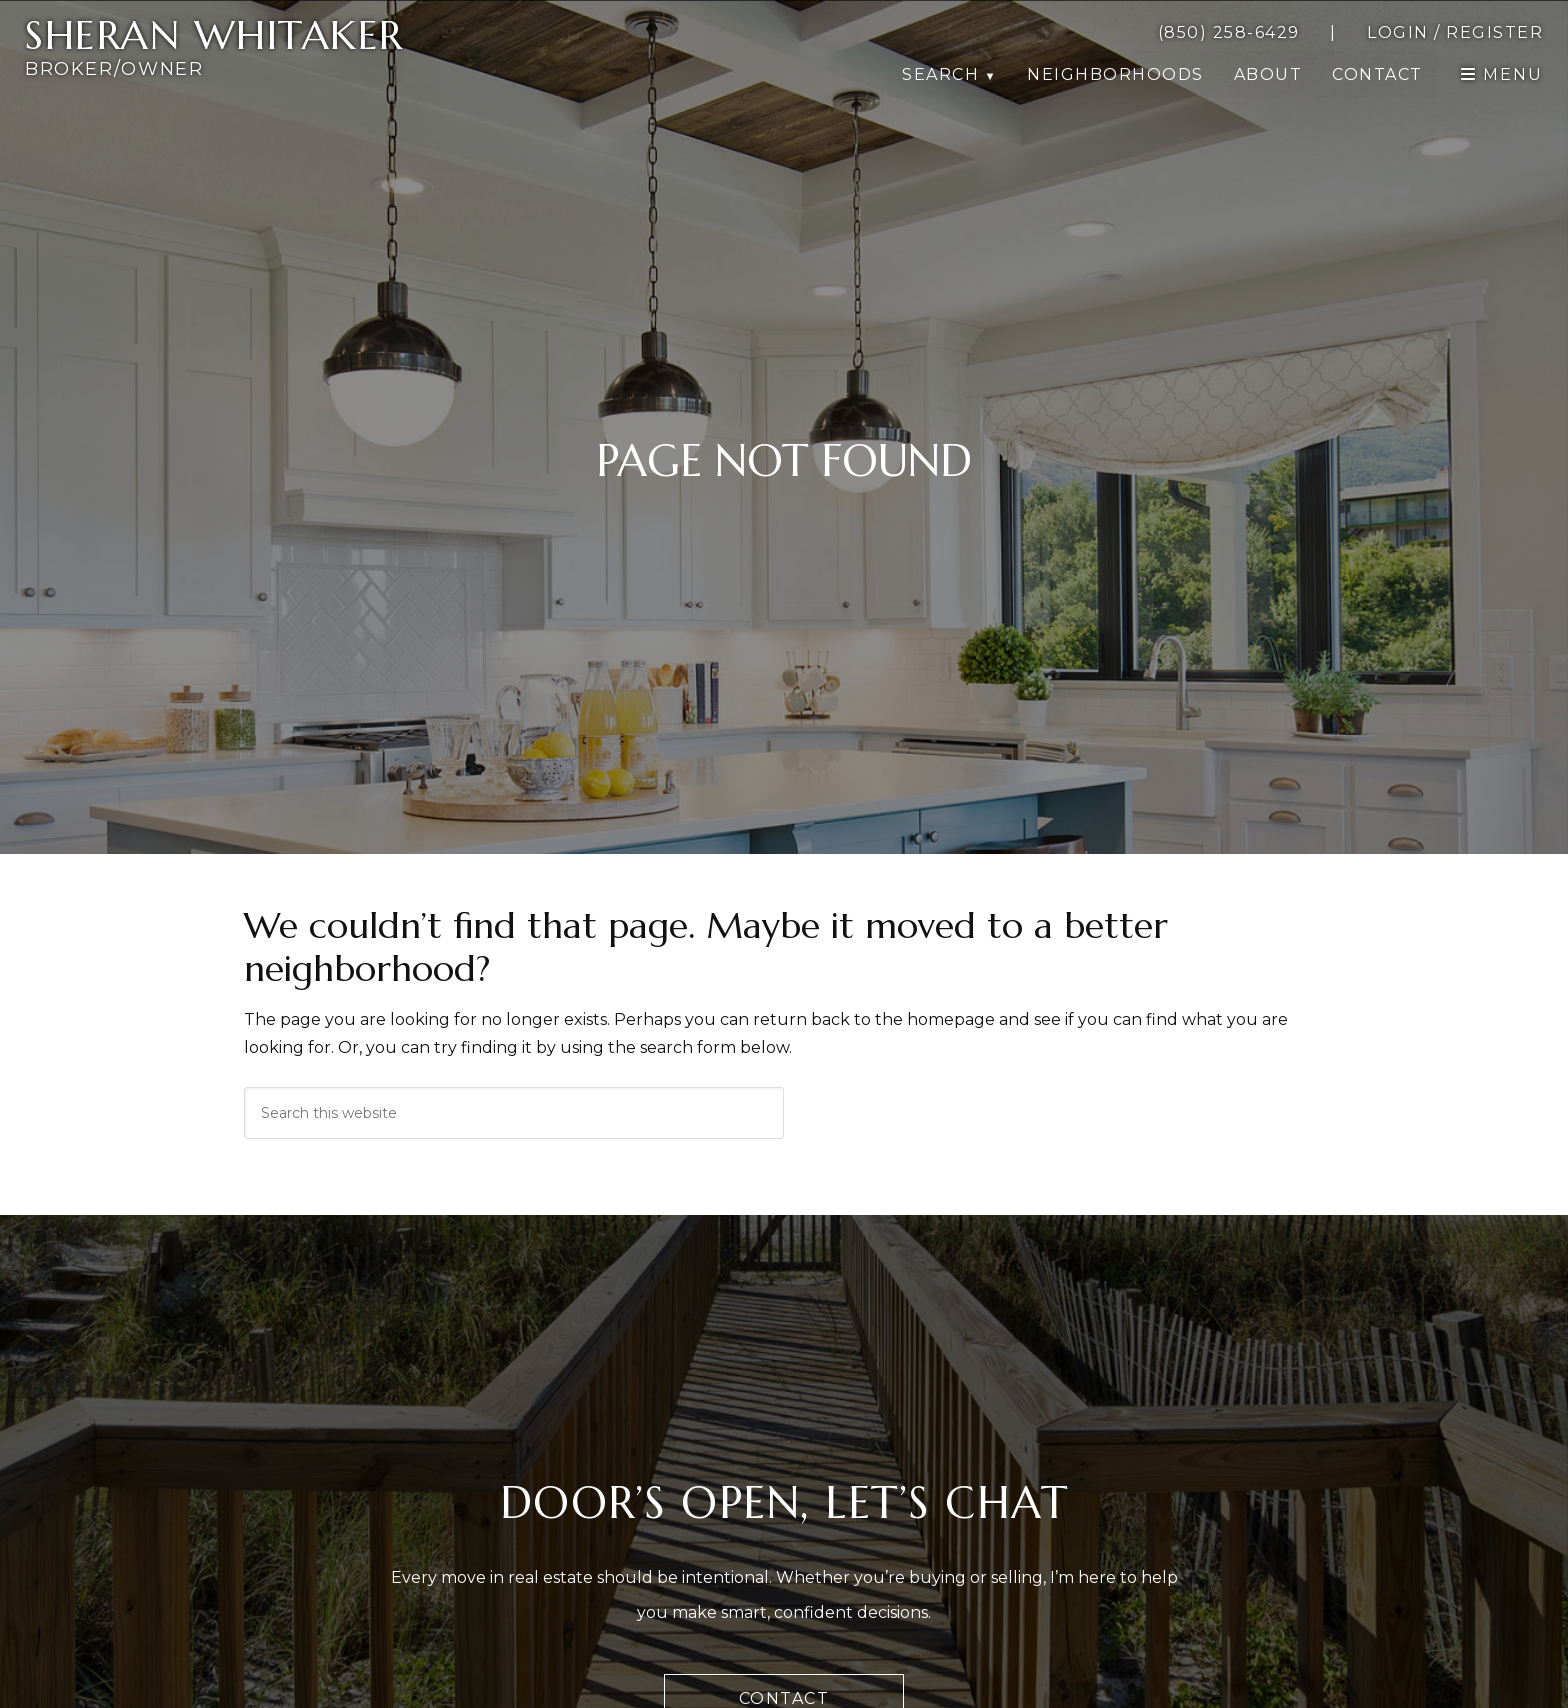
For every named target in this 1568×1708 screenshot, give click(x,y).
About (1268, 74)
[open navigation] (1502, 74)
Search (940, 74)
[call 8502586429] (1229, 33)
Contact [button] (1377, 74)
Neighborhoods (1115, 74)
